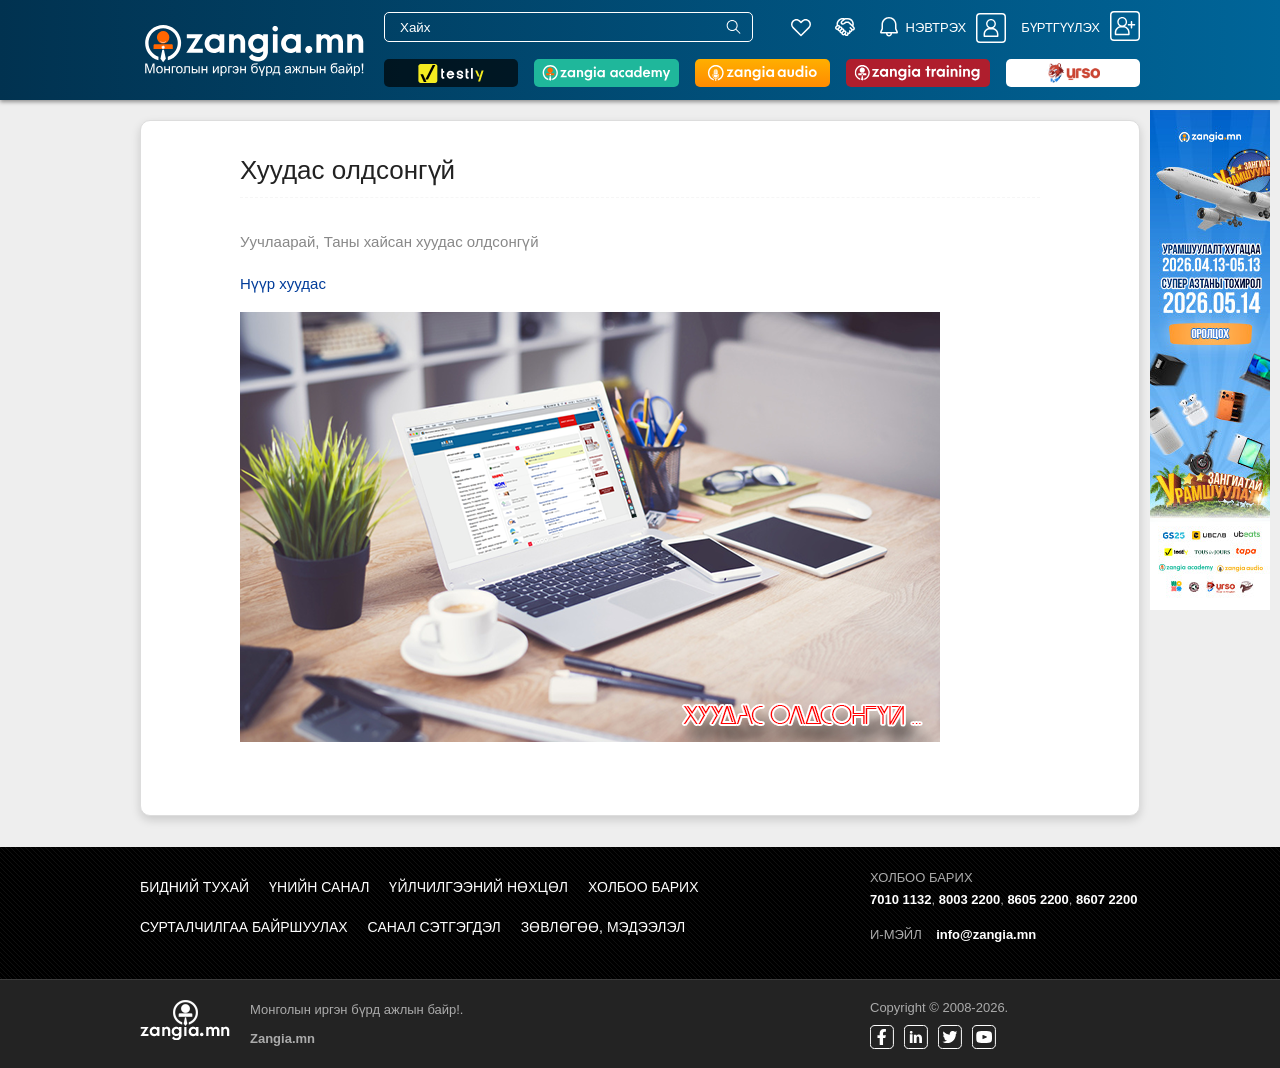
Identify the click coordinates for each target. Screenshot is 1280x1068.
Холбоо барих (643, 887)
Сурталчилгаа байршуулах (244, 927)
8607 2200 (1106, 899)
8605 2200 (1037, 899)
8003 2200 (969, 899)
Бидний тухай (194, 887)
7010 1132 (900, 899)
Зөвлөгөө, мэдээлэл (603, 927)
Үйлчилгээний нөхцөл (478, 887)
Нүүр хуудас (283, 283)
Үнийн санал (319, 887)
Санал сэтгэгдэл (434, 927)
